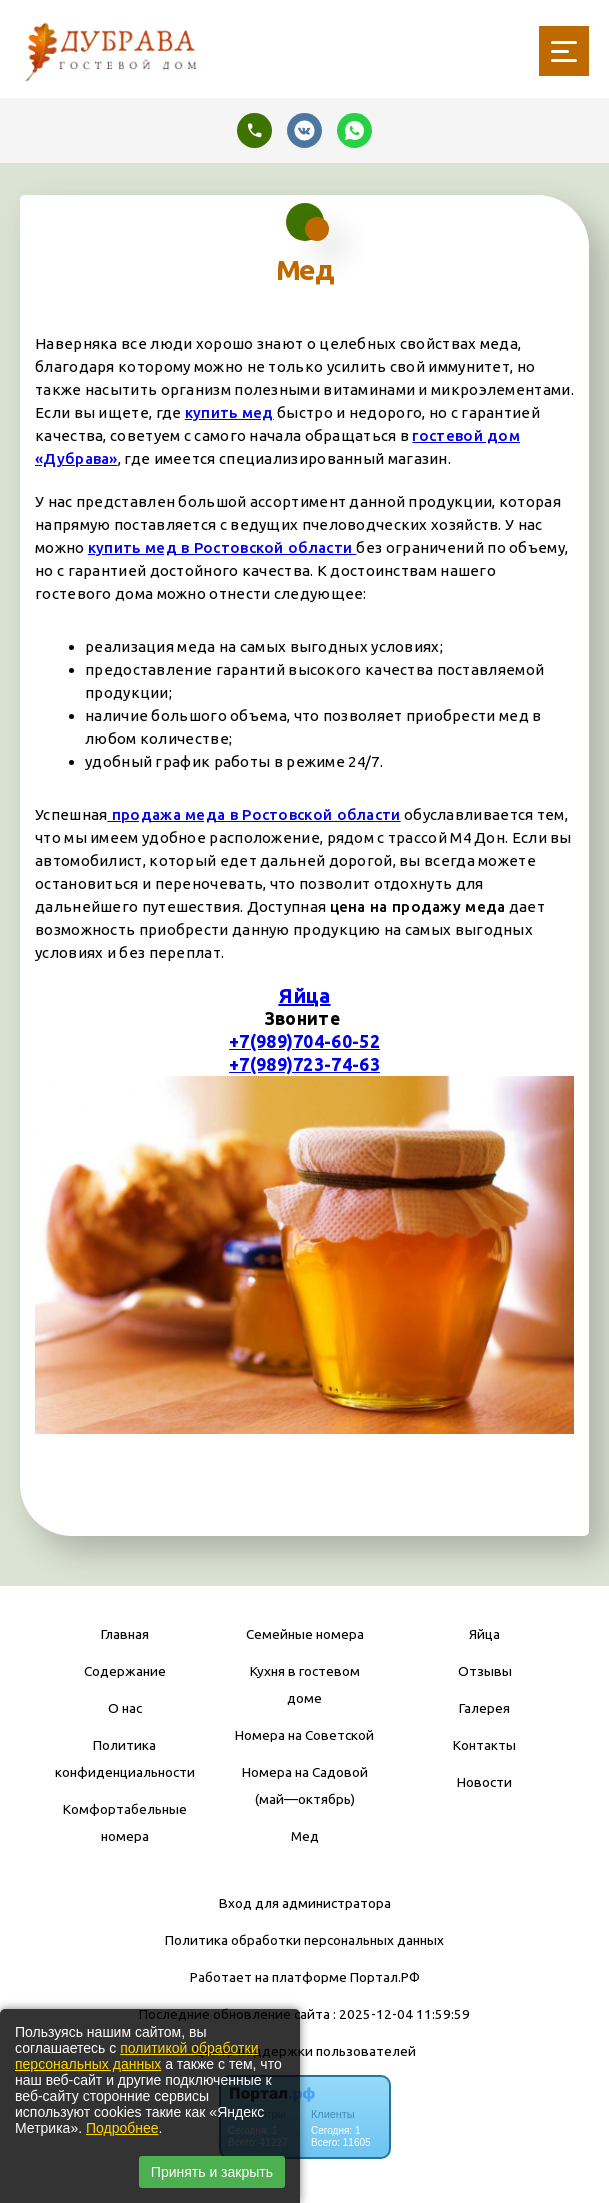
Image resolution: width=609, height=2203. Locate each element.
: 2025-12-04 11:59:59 (401, 2014)
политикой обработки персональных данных (136, 2056)
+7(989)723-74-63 (304, 1064)
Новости (484, 1782)
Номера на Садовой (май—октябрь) (305, 1785)
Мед (305, 1836)
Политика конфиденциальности (125, 1758)
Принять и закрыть (212, 2172)
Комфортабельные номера (125, 1822)
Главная (125, 1634)
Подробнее (122, 2128)
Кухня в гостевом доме (305, 1684)
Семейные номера (305, 1634)
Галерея (484, 1708)
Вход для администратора (305, 1903)
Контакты (484, 1745)
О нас (125, 1708)
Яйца (304, 995)
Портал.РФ (385, 1977)
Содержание (125, 1671)
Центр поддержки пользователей (305, 2051)
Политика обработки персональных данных (304, 1940)
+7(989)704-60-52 (304, 1041)
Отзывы (485, 1671)
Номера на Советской (304, 1735)
